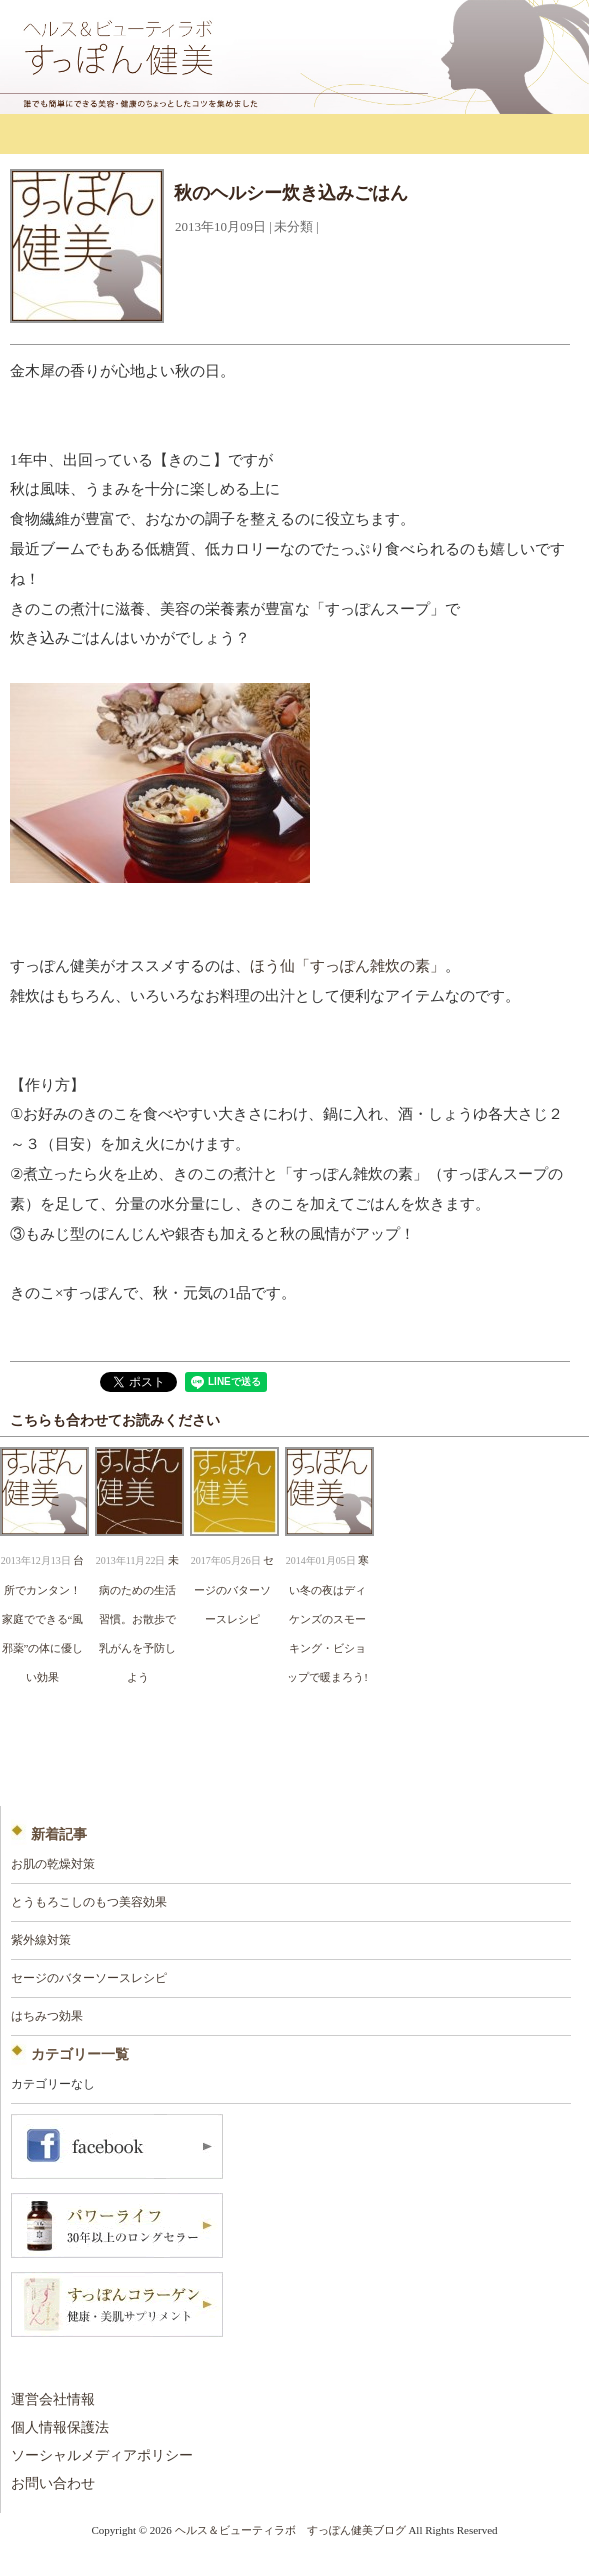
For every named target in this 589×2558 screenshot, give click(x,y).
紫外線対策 (41, 1940)
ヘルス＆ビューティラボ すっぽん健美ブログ (290, 2530)
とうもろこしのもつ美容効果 (89, 1902)
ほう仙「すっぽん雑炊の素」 (347, 966)
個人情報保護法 (60, 2427)
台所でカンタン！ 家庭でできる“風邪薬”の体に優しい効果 (47, 1618)
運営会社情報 (53, 2399)
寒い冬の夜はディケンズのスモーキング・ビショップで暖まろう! (328, 1618)
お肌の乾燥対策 (53, 1864)
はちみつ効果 (47, 2016)
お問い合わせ (53, 2483)
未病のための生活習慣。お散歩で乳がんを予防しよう (139, 1618)
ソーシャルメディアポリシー (102, 2455)
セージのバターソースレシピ (234, 1589)
